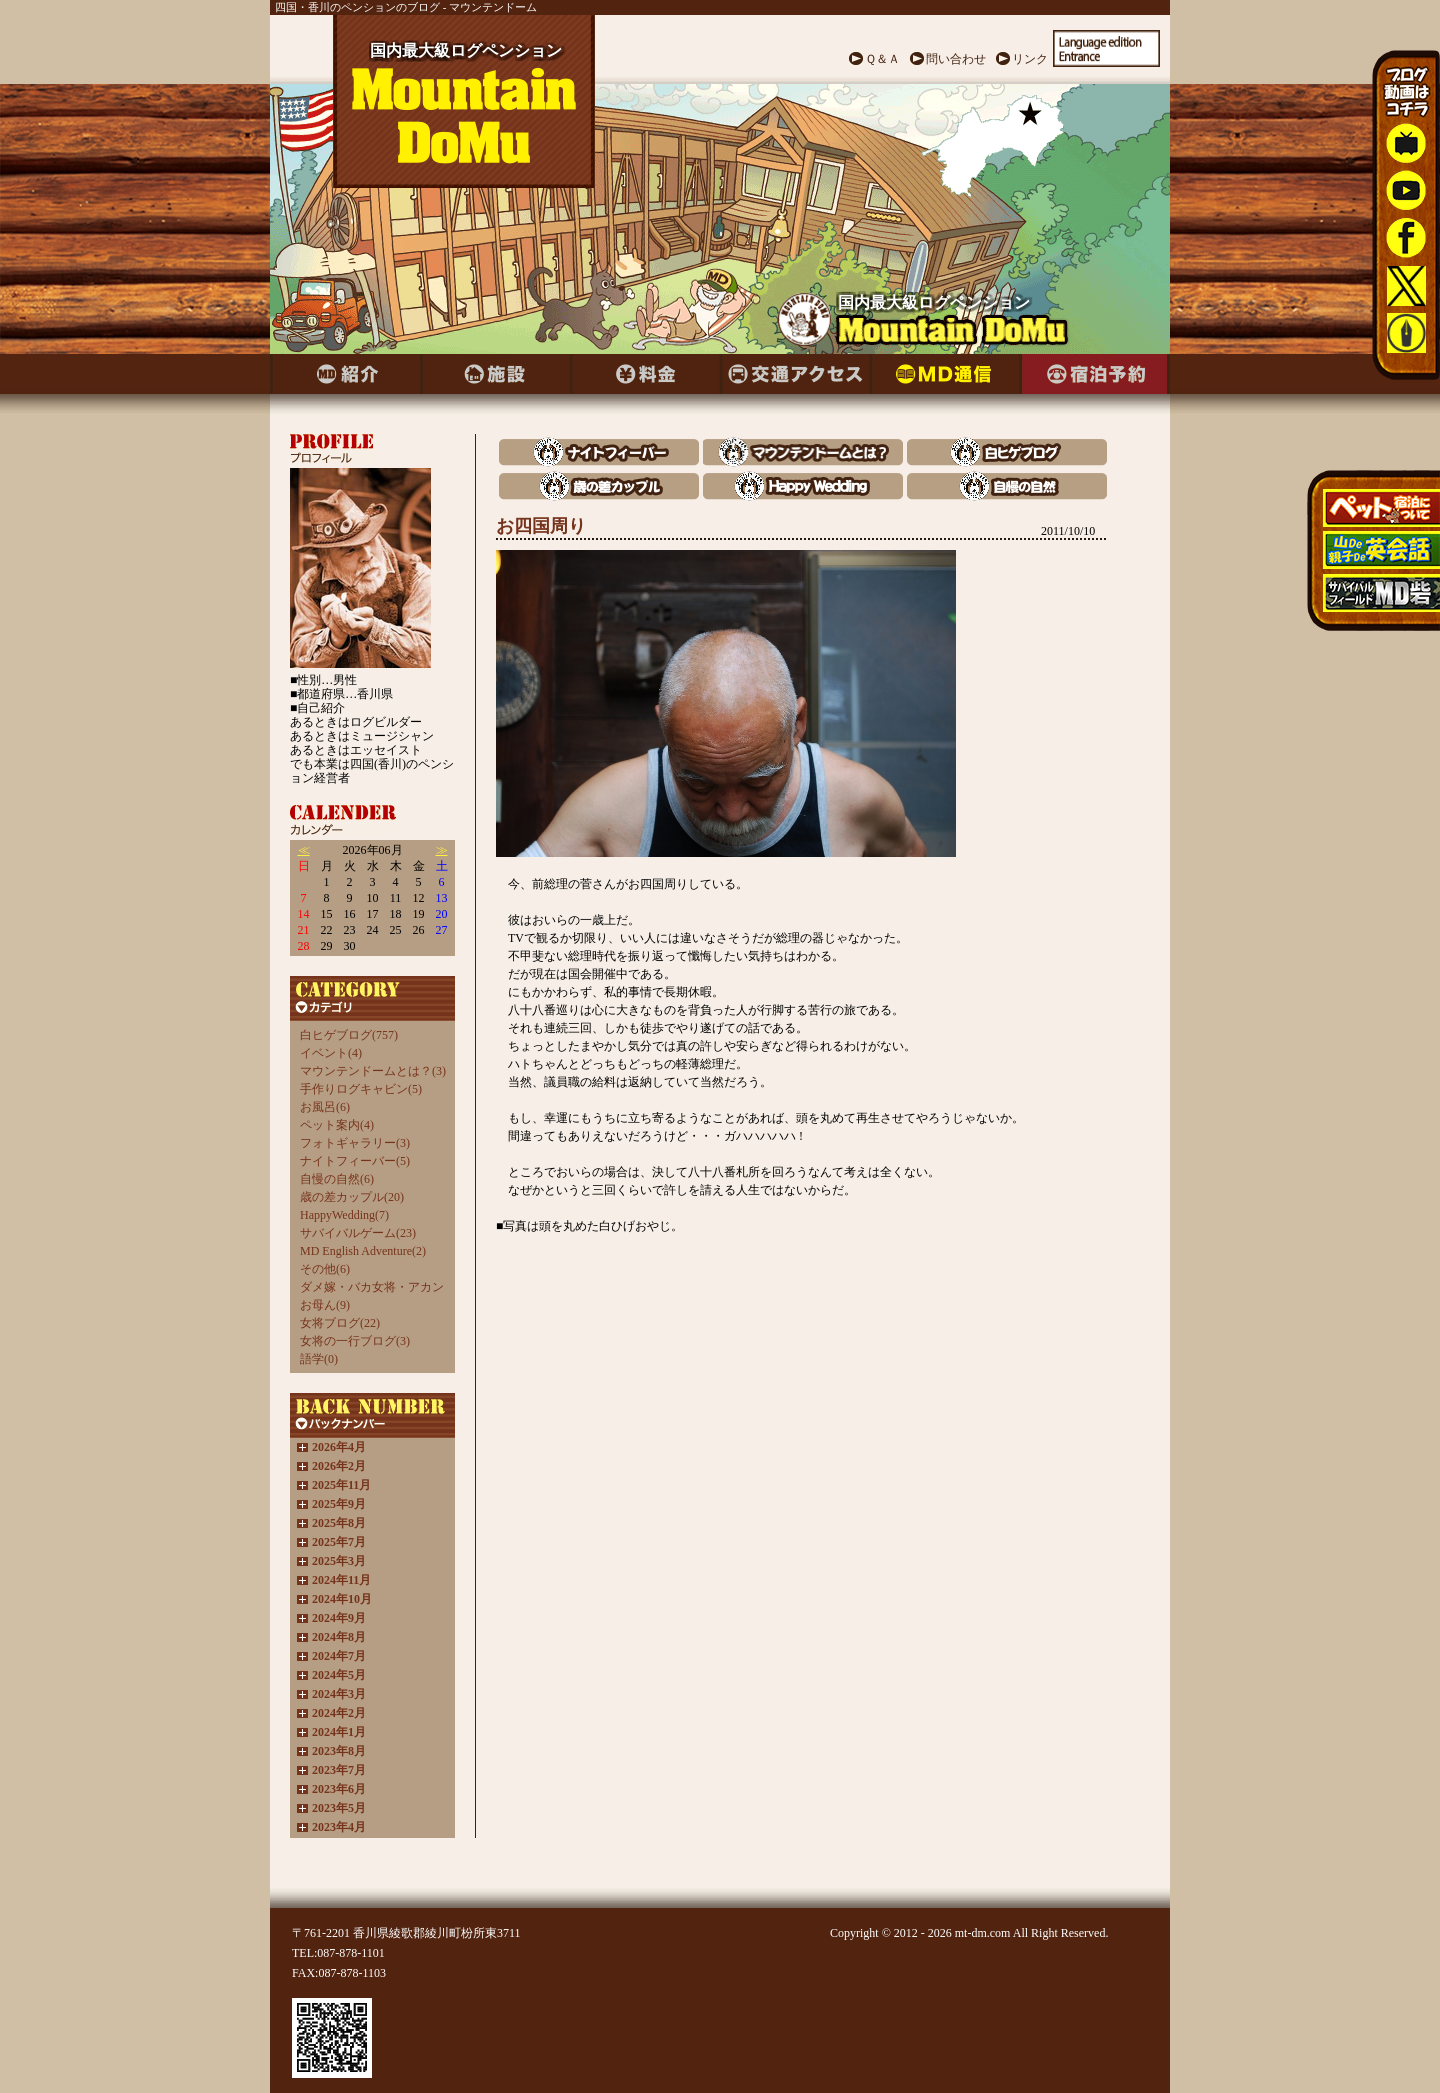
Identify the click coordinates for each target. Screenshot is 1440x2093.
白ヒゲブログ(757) (349, 1035)
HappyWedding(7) (344, 1215)
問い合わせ (956, 59)
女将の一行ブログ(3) (355, 1341)
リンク (1030, 59)
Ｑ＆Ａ (882, 59)
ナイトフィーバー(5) (355, 1161)
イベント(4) (331, 1053)
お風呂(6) (325, 1107)
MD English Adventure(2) (363, 1251)
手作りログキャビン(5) (361, 1089)
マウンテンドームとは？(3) (373, 1071)
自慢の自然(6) (337, 1179)
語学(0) (319, 1359)
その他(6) (325, 1269)
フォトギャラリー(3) (355, 1143)
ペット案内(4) (337, 1125)
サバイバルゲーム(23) (358, 1233)
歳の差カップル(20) (352, 1197)
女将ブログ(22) (340, 1323)
